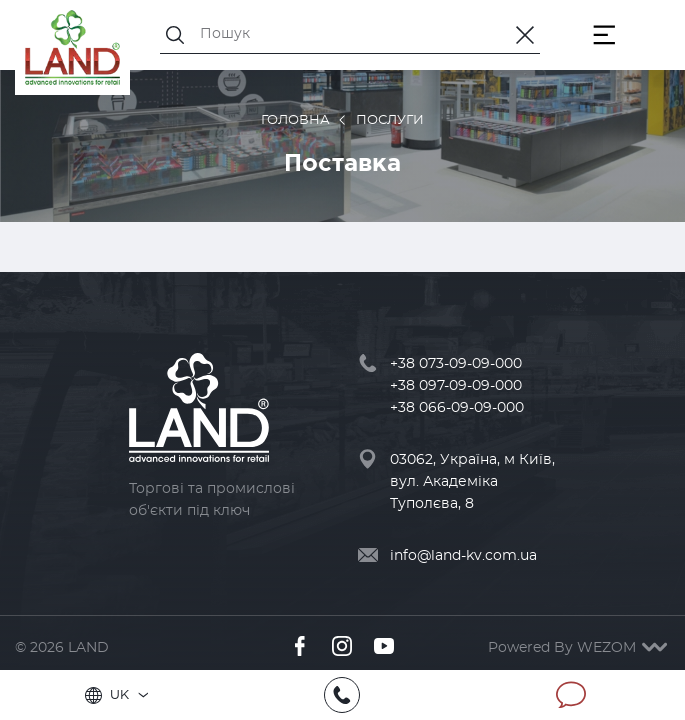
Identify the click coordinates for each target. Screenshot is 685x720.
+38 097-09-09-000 (456, 386)
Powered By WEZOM (579, 648)
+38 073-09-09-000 (456, 364)
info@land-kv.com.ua (463, 556)
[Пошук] (350, 34)
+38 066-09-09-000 (457, 408)
